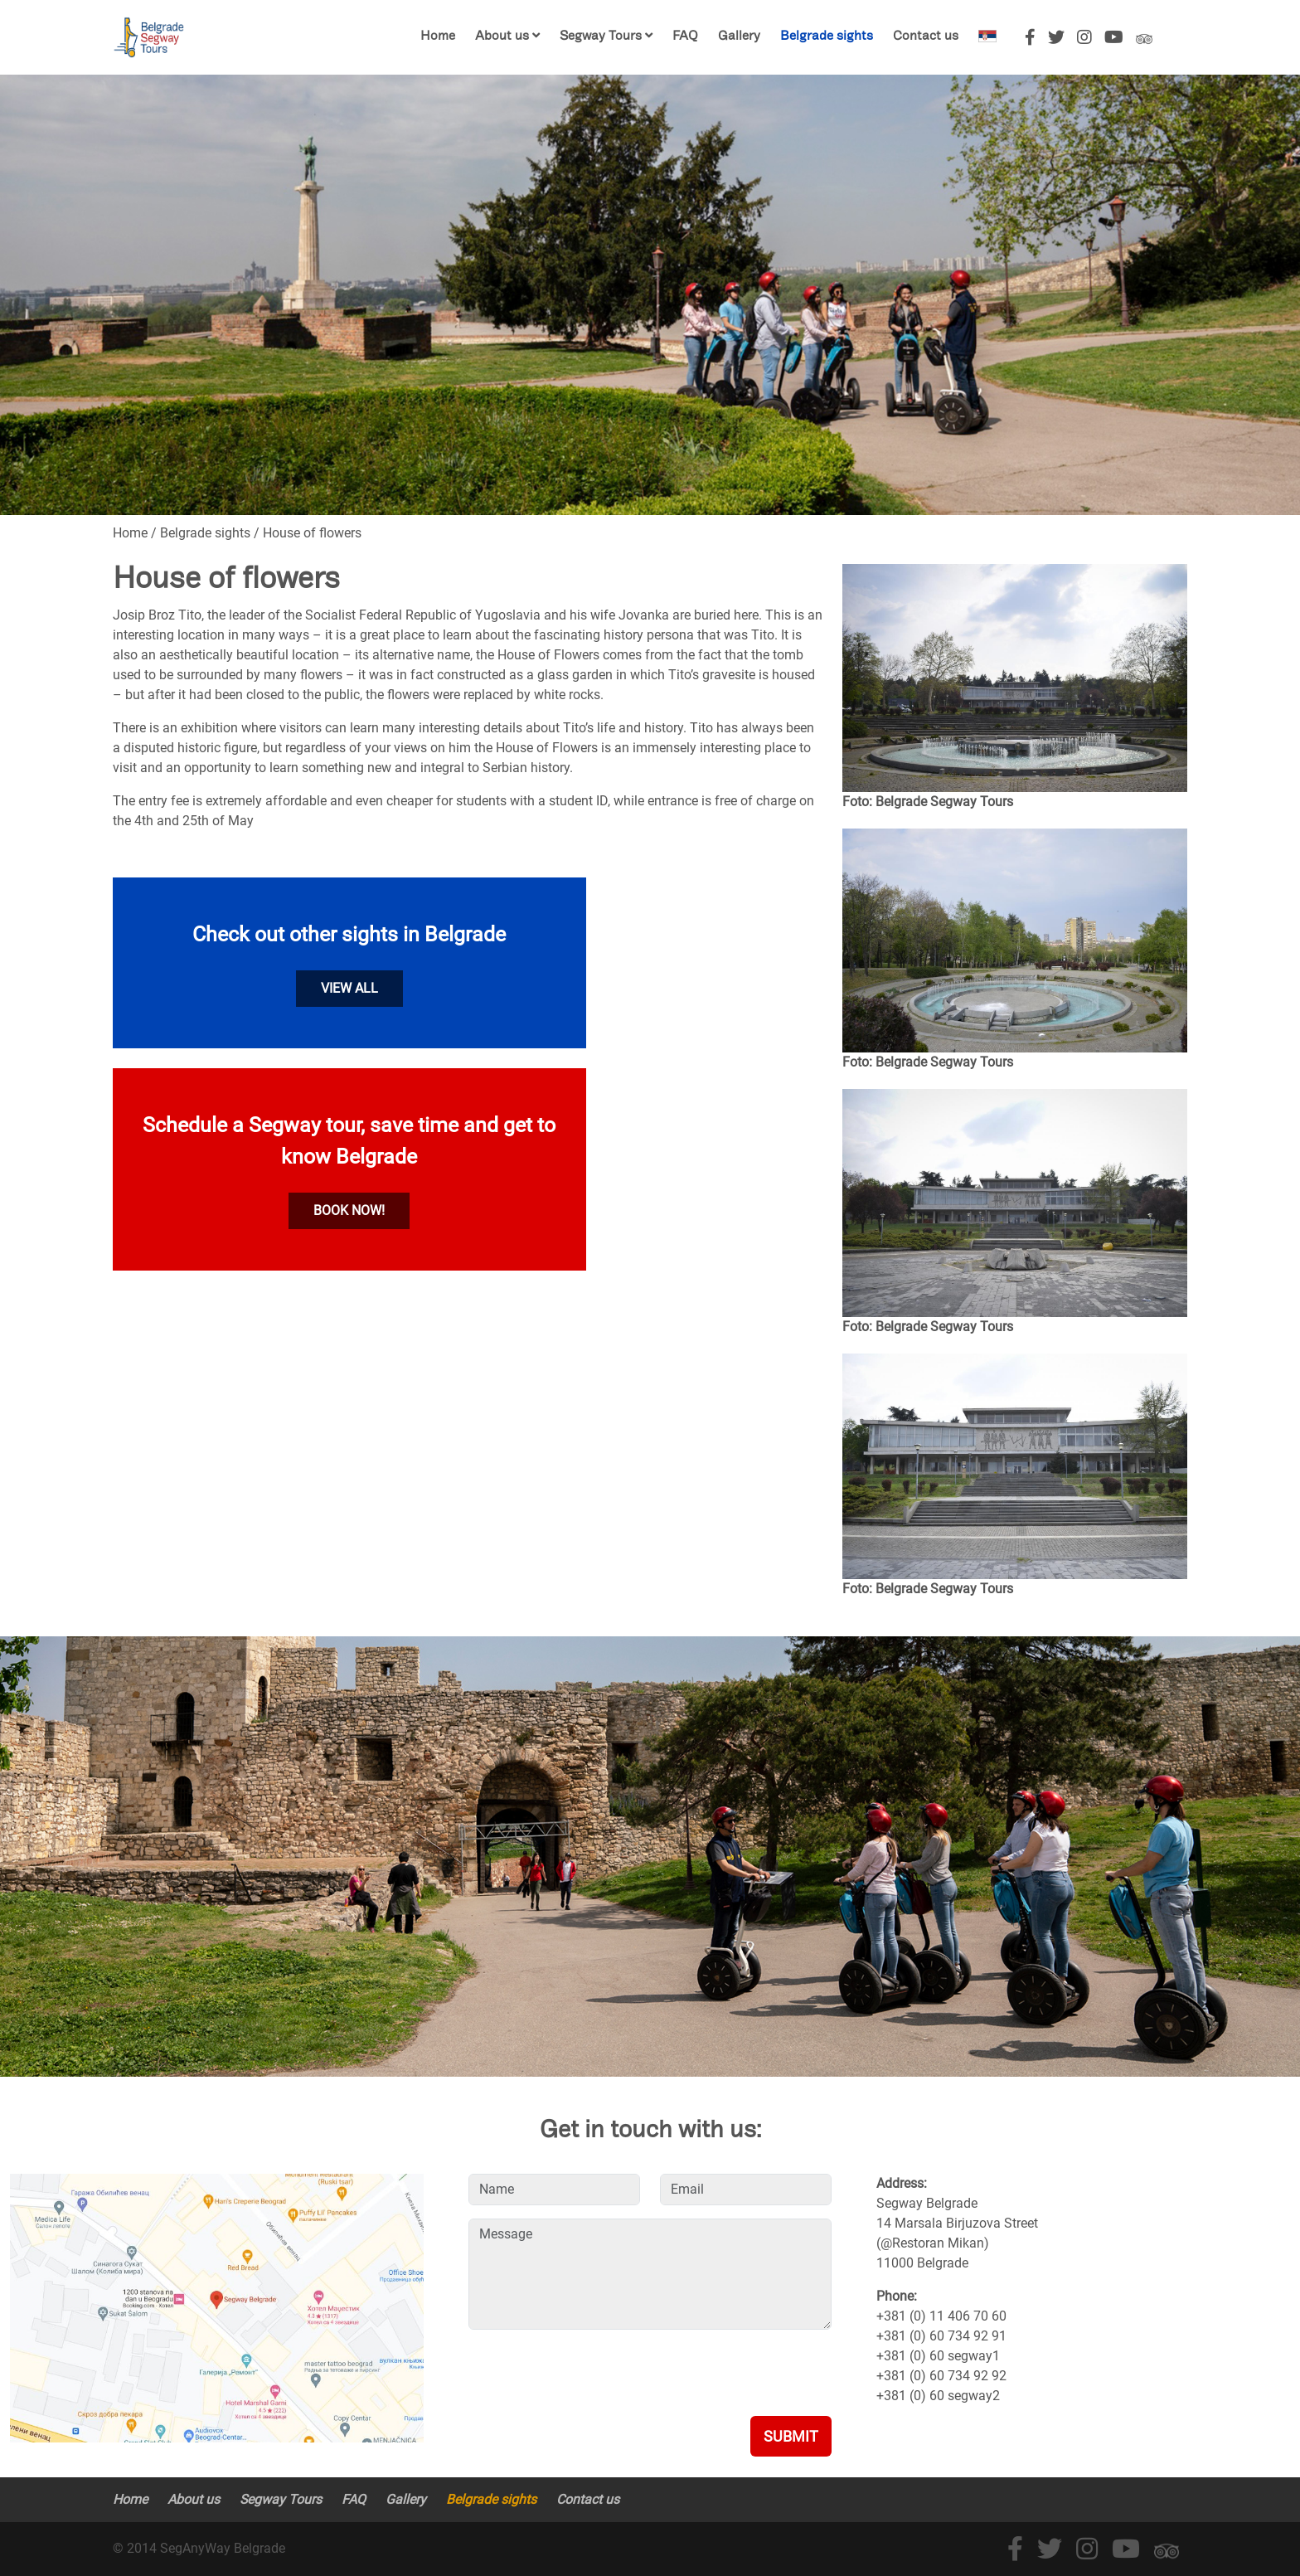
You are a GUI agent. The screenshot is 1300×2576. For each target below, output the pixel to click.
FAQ (685, 37)
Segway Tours (602, 37)
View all (349, 988)
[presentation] (594, 2375)
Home (437, 37)
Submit (791, 2436)
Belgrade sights (826, 37)
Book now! (349, 1210)
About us (502, 37)
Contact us (925, 37)
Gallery (739, 37)
